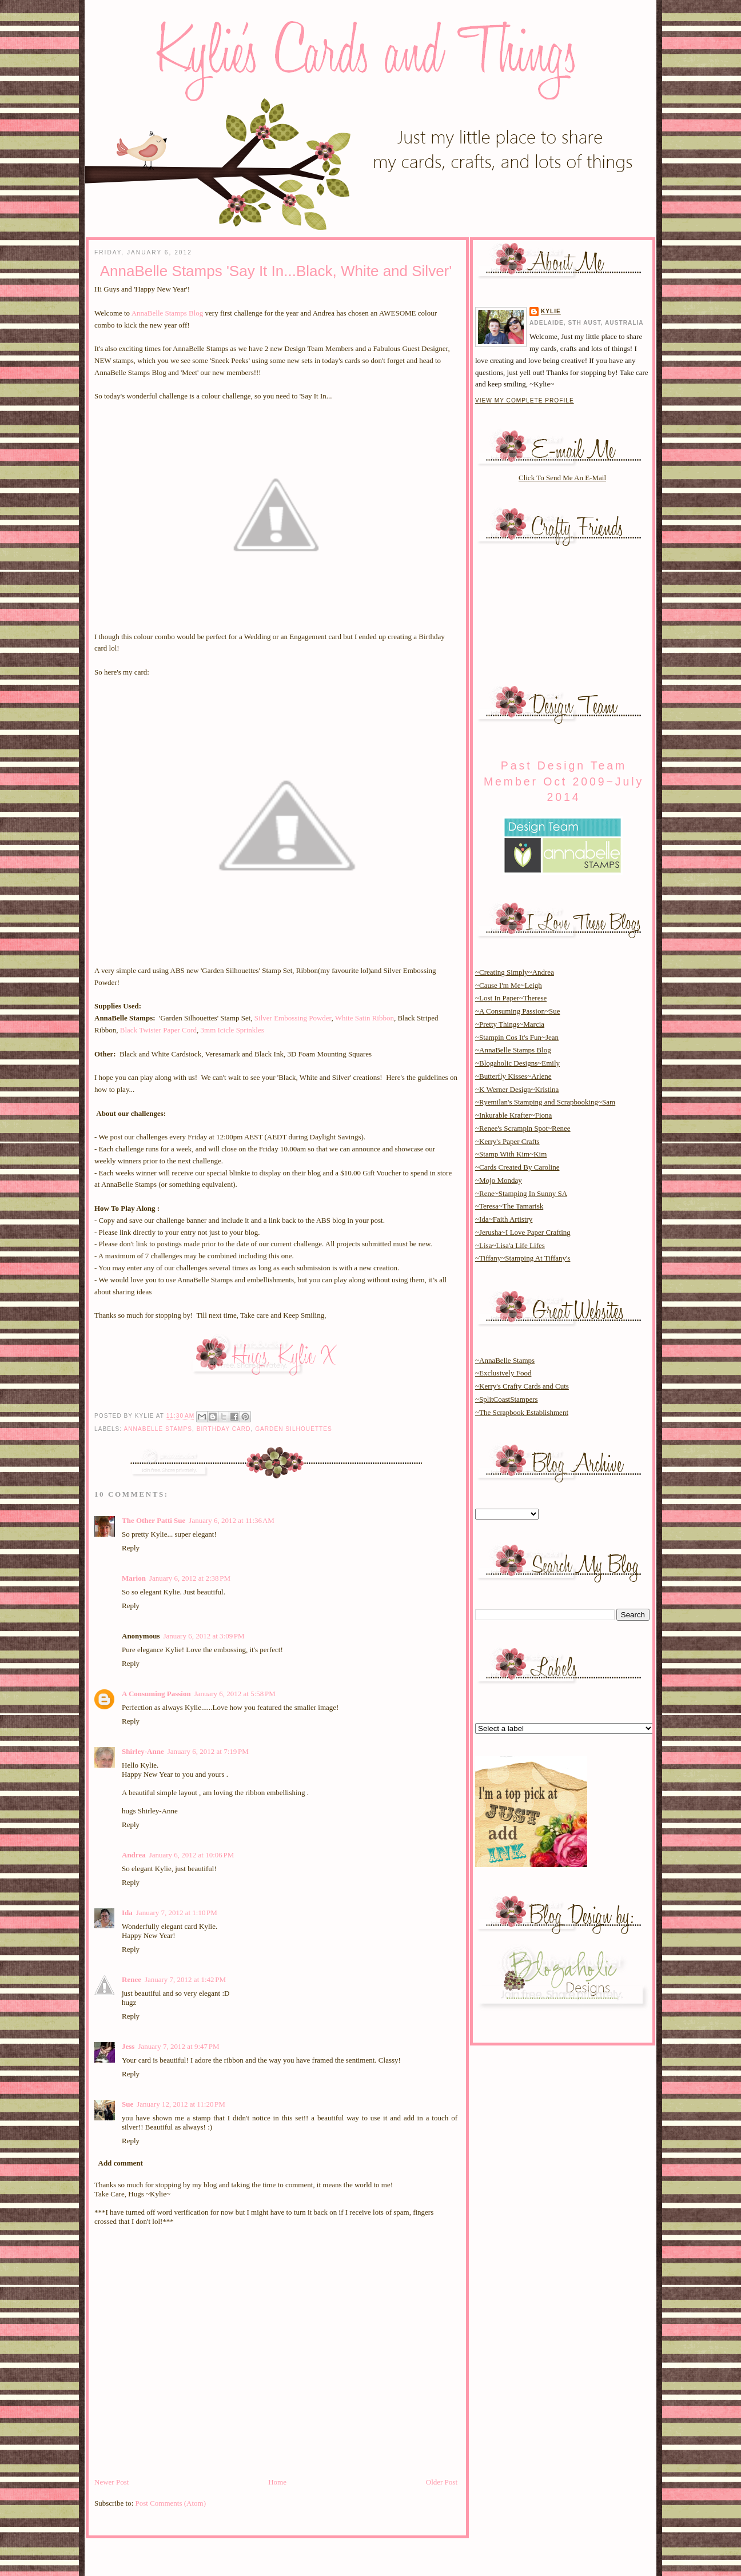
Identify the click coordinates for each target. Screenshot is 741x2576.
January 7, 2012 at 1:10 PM (176, 1912)
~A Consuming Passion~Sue (517, 1011)
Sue (127, 2104)
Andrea (134, 1855)
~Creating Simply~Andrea (514, 972)
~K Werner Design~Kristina (517, 1089)
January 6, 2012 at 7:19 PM (208, 1751)
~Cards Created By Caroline (517, 1167)
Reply (131, 1548)
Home (277, 2482)
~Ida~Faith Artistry (503, 1219)
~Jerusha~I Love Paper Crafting (523, 1232)
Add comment (120, 2163)
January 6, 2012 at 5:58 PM (235, 1693)
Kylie (551, 311)
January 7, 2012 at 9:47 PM (178, 2046)
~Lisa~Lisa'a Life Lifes (510, 1245)
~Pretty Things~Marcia (509, 1024)
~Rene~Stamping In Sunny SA (521, 1193)
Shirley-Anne (143, 1751)
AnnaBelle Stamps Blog (168, 313)
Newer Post (111, 2482)
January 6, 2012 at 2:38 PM (189, 1578)
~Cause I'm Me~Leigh (508, 985)
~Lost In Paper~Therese (511, 998)
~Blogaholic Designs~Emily (517, 1063)
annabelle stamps (158, 1429)
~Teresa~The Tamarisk (509, 1206)
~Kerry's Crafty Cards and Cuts (522, 1386)
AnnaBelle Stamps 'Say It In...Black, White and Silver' (276, 271)
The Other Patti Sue (153, 1520)
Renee (131, 1979)
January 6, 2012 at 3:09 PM (203, 1636)
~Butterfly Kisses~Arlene (513, 1076)
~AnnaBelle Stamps (505, 1360)
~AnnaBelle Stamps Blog (513, 1050)
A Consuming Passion (156, 1693)
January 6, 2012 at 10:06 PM (191, 1855)
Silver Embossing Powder (293, 1018)
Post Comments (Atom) (171, 2503)
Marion (134, 1578)
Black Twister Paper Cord (158, 1030)
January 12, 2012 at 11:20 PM (181, 2104)
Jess (128, 2046)
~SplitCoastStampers (506, 1399)
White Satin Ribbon (364, 1018)
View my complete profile (524, 400)
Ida (127, 1912)
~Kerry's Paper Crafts (507, 1141)
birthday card (224, 1429)
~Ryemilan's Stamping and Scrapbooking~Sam (545, 1102)
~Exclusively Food (503, 1373)
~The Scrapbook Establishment (521, 1412)
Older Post (441, 2482)
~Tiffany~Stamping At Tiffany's (522, 1258)
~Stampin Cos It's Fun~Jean (517, 1037)
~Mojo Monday (498, 1180)
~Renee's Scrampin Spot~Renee (523, 1128)
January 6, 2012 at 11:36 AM (231, 1520)
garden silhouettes (293, 1429)
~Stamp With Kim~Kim (511, 1154)
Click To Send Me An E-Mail (562, 477)
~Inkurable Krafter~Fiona (513, 1115)
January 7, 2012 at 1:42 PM (185, 1979)
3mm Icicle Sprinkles (232, 1030)
